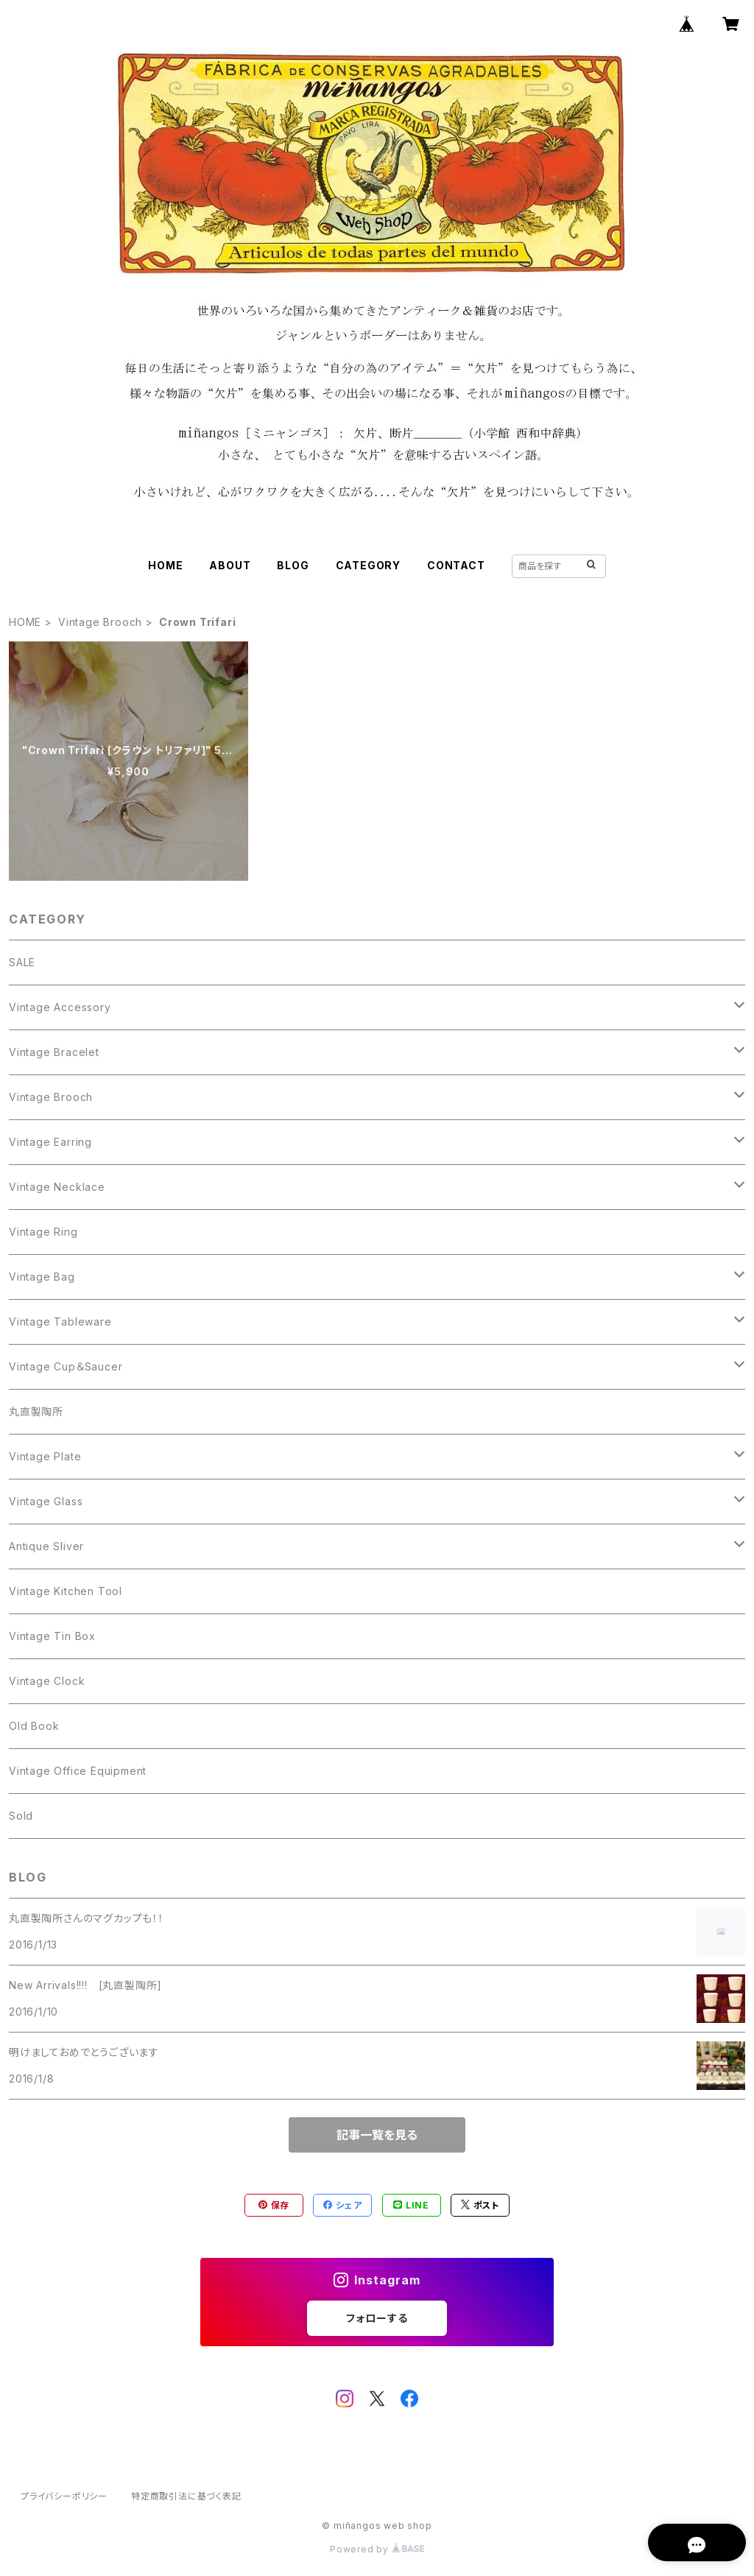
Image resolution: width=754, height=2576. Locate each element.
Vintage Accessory (60, 1007)
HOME (165, 565)
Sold (21, 1815)
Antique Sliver (46, 1546)
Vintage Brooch (100, 622)
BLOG (293, 565)
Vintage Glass (45, 1501)
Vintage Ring (43, 1231)
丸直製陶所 (36, 1411)
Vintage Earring (50, 1142)
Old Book (34, 1726)
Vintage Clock (47, 1681)
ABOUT (229, 565)
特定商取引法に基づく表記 (186, 2496)
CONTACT (456, 565)
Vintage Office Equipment (78, 1770)
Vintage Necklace (57, 1186)
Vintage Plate (45, 1456)
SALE (22, 962)
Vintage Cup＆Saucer (65, 1366)
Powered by (377, 2549)
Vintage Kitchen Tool (65, 1591)
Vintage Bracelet (54, 1052)
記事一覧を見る (377, 2135)
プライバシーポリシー (64, 2496)
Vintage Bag (42, 1276)
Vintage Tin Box (52, 1636)
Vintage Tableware (60, 1321)
